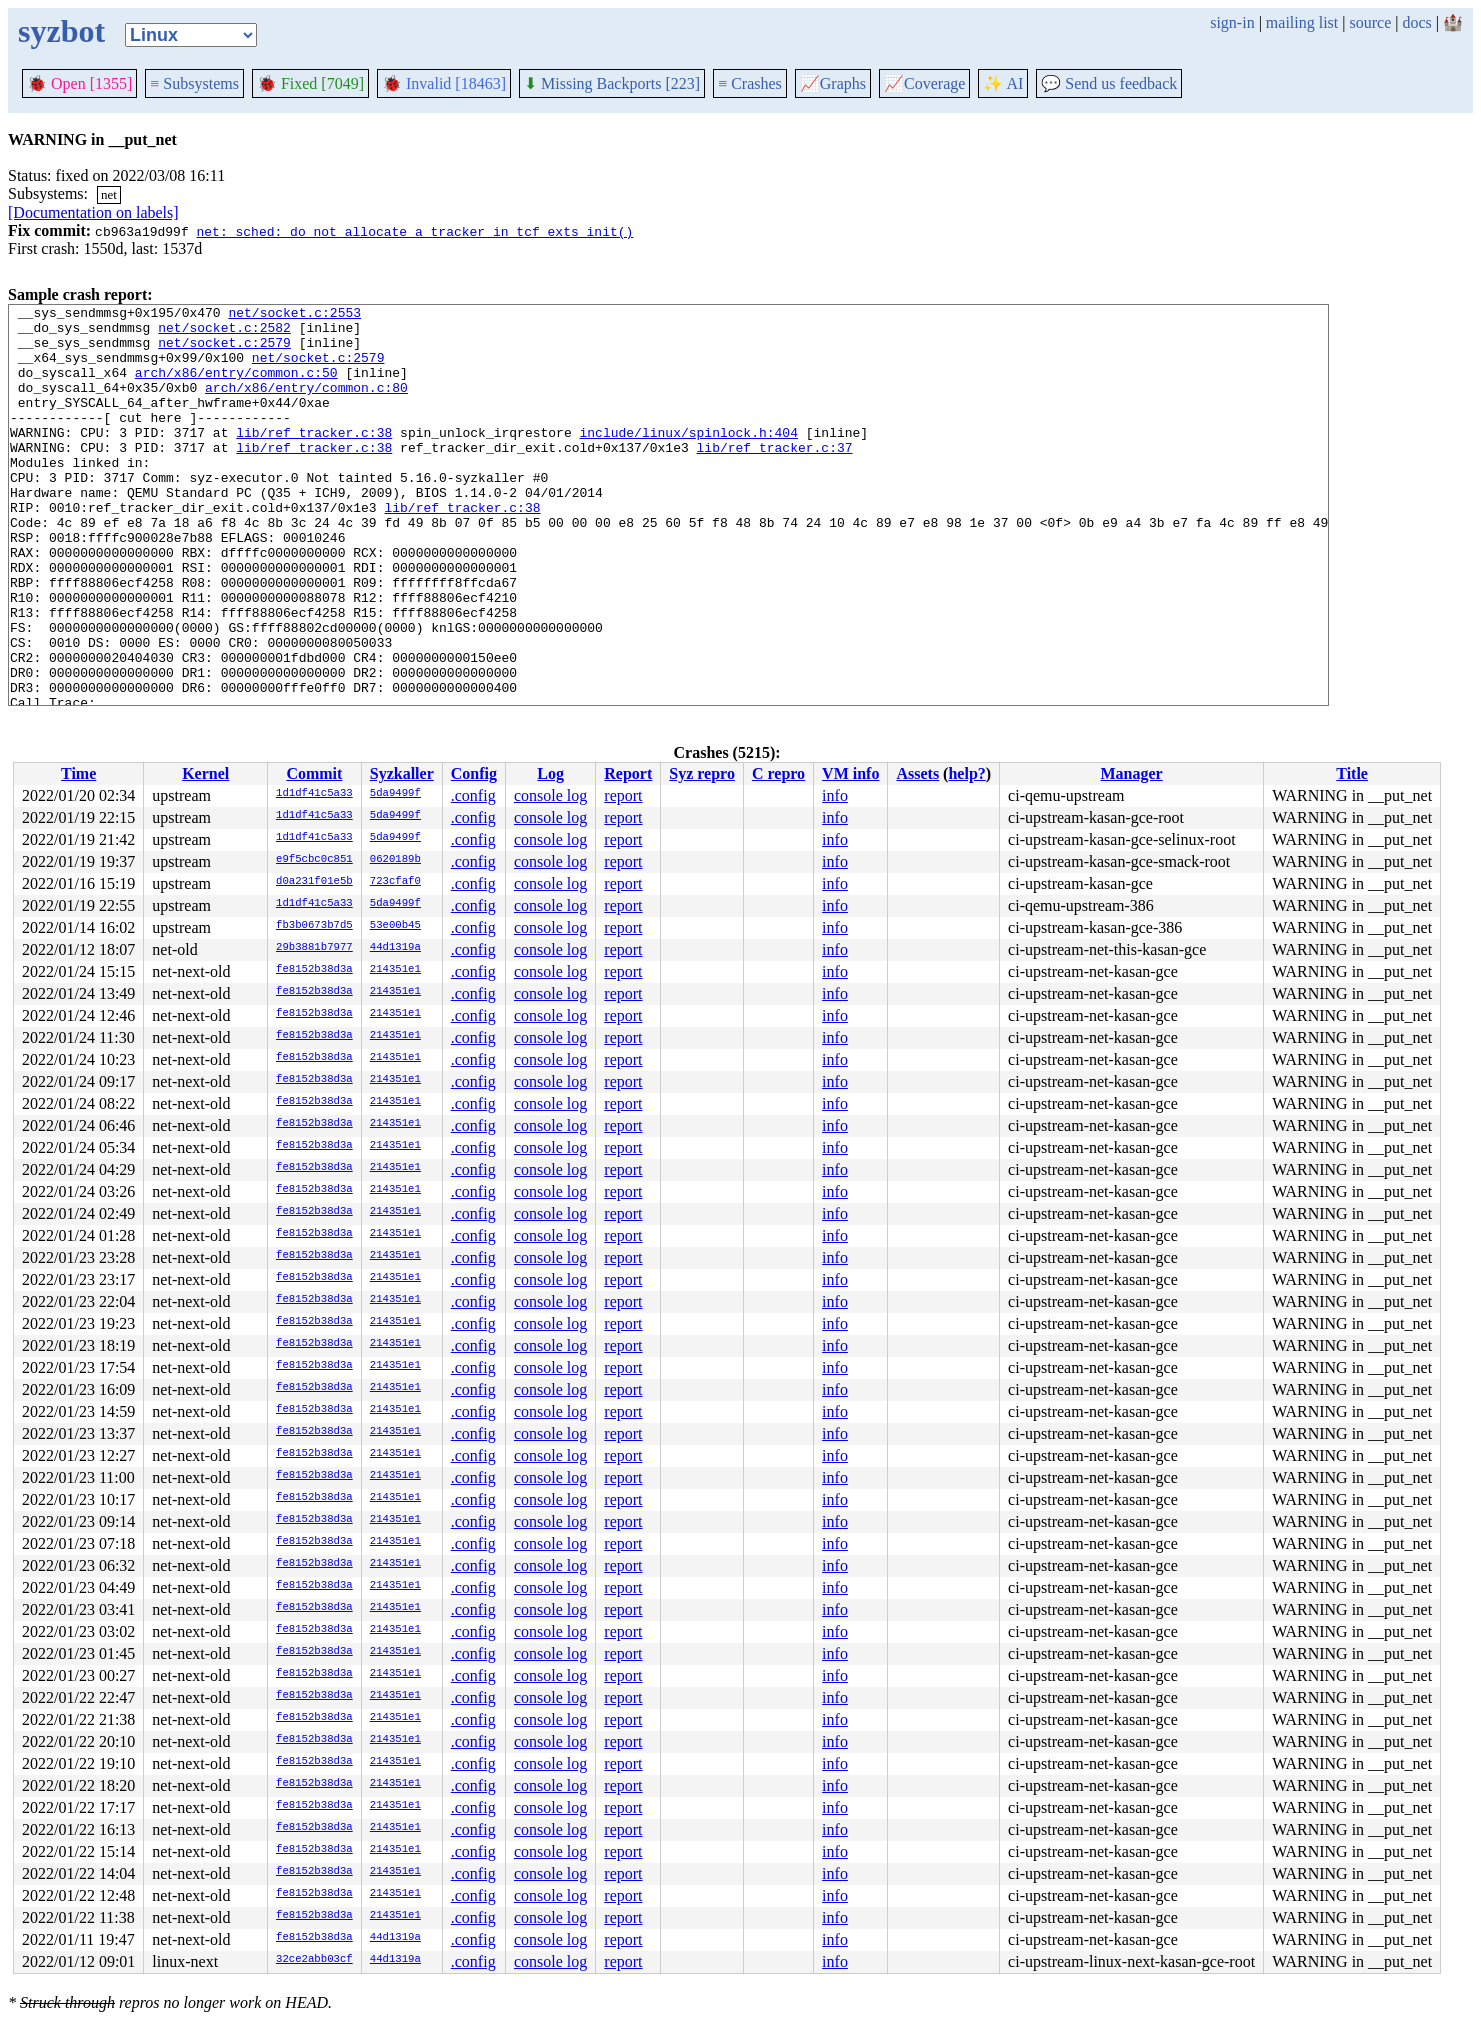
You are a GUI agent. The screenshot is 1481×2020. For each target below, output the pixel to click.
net (109, 194)
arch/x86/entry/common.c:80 (306, 405)
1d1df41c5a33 (314, 794)
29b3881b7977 (314, 948)
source (1371, 22)
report (623, 795)
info (835, 795)
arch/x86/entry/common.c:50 (236, 387)
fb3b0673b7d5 (314, 926)
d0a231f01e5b (314, 882)
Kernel (205, 773)
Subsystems (194, 83)
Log (550, 773)
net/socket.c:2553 (294, 315)
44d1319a (395, 948)
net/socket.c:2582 (224, 333)
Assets (917, 773)
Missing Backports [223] (612, 83)
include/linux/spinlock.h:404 (688, 459)
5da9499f (395, 794)
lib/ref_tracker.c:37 (774, 477)
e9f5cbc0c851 (314, 860)
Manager (1132, 773)
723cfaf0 (395, 882)
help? (966, 773)
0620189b (395, 860)
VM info (850, 773)
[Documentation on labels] (93, 212)
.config (473, 795)
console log (550, 795)
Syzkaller (402, 773)
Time (78, 773)
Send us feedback (1109, 83)
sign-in (1232, 22)
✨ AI (1003, 83)
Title (1352, 773)
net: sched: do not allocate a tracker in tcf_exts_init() (414, 231)
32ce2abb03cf (314, 1960)
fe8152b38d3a (314, 970)
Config (474, 773)
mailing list (1302, 22)
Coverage (924, 83)
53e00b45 (395, 926)
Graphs (833, 83)
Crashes (750, 83)
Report (628, 773)
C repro (778, 773)
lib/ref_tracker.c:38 (314, 459)
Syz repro (702, 773)
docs (1416, 22)
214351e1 (395, 970)
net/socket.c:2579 (224, 351)
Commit (314, 773)
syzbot (61, 31)
